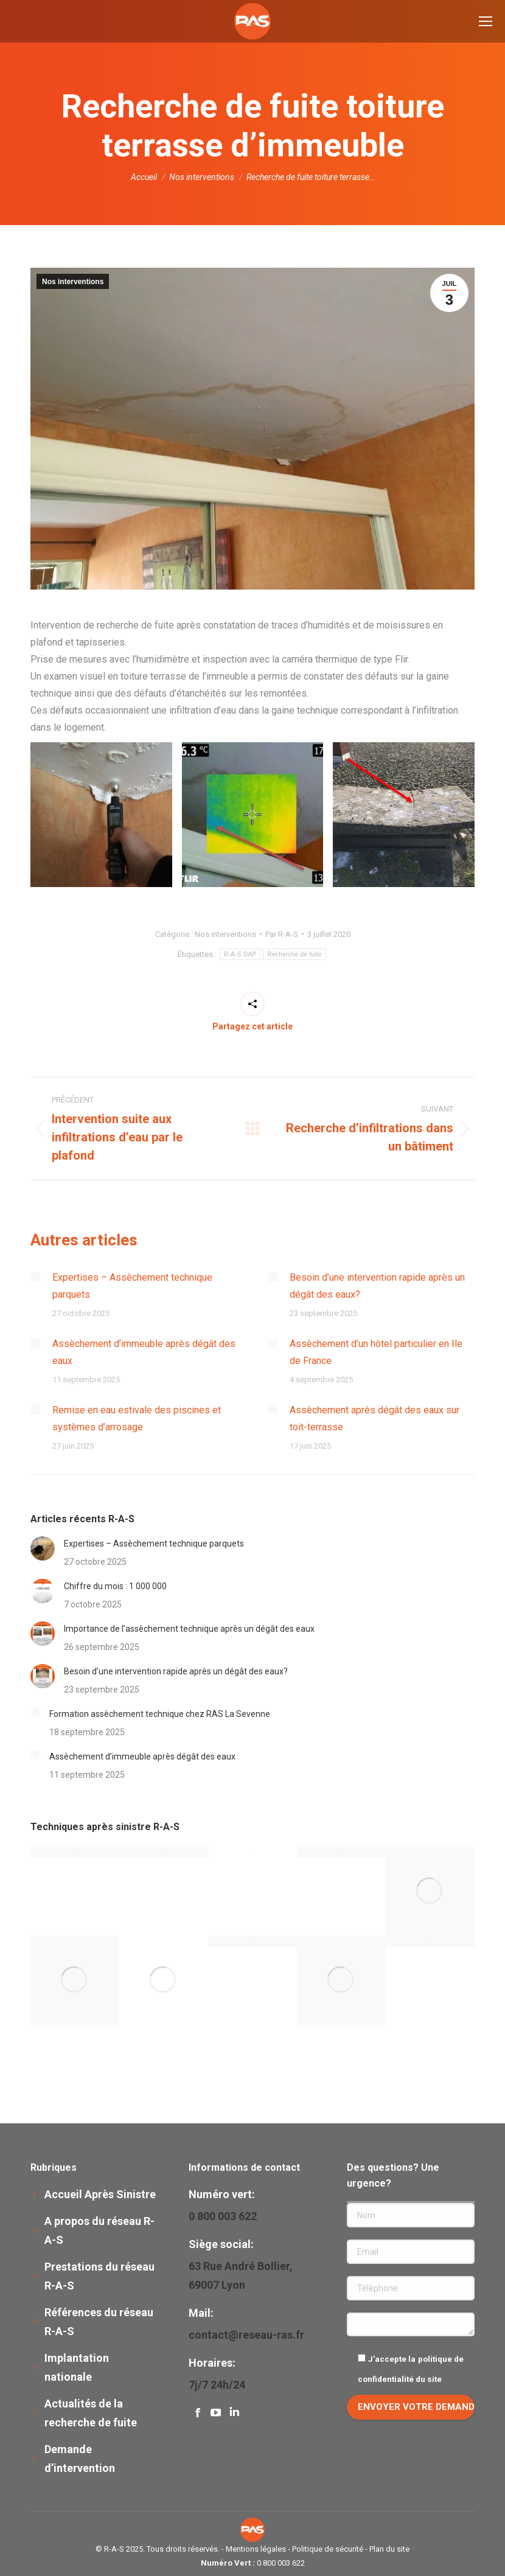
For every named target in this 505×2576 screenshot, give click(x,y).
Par (281, 934)
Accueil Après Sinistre (100, 2194)
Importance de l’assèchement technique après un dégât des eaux (189, 1629)
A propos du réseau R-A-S (99, 2230)
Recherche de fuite (294, 954)
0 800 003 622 (281, 2562)
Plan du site (389, 2548)
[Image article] (35, 1277)
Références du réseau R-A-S (98, 2322)
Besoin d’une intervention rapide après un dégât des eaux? (377, 1286)
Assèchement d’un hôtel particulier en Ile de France (376, 1352)
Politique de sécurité (327, 2548)
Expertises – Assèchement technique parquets (132, 1286)
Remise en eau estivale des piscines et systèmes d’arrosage (136, 1418)
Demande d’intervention (79, 2458)
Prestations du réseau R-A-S (99, 2276)
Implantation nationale (76, 2367)
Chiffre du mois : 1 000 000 (115, 1586)
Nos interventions (72, 281)
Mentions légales (256, 2548)
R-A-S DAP (240, 954)
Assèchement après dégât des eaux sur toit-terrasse (374, 1418)
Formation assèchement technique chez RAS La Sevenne (159, 1714)
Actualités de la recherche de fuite (90, 2413)
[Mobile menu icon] (485, 21)
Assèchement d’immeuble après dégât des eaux (143, 1352)
